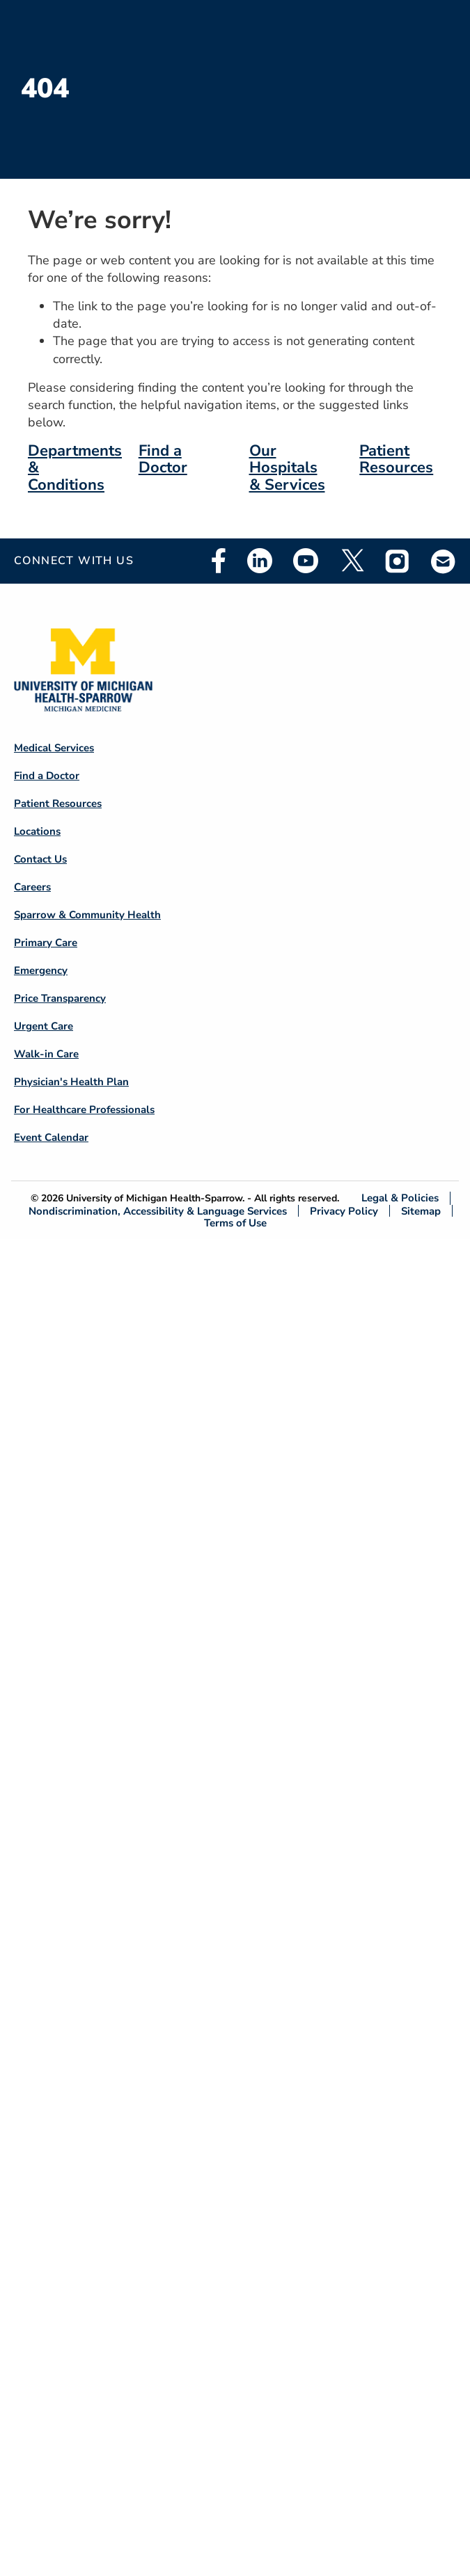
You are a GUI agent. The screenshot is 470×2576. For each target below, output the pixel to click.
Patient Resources (396, 459)
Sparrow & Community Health (87, 915)
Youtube (305, 560)
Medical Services (54, 748)
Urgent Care (43, 1026)
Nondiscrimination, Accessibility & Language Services (158, 1211)
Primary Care (45, 943)
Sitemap (421, 1211)
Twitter (351, 560)
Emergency (41, 970)
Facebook (218, 560)
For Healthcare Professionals (84, 1110)
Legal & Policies (400, 1198)
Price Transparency (60, 998)
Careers (32, 887)
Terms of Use (235, 1223)
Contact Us (40, 859)
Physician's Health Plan (71, 1082)
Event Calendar (51, 1137)
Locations (37, 831)
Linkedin (259, 560)
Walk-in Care (46, 1054)
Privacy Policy (344, 1211)
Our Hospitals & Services (287, 467)
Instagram (397, 560)
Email (443, 561)
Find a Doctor (163, 459)
